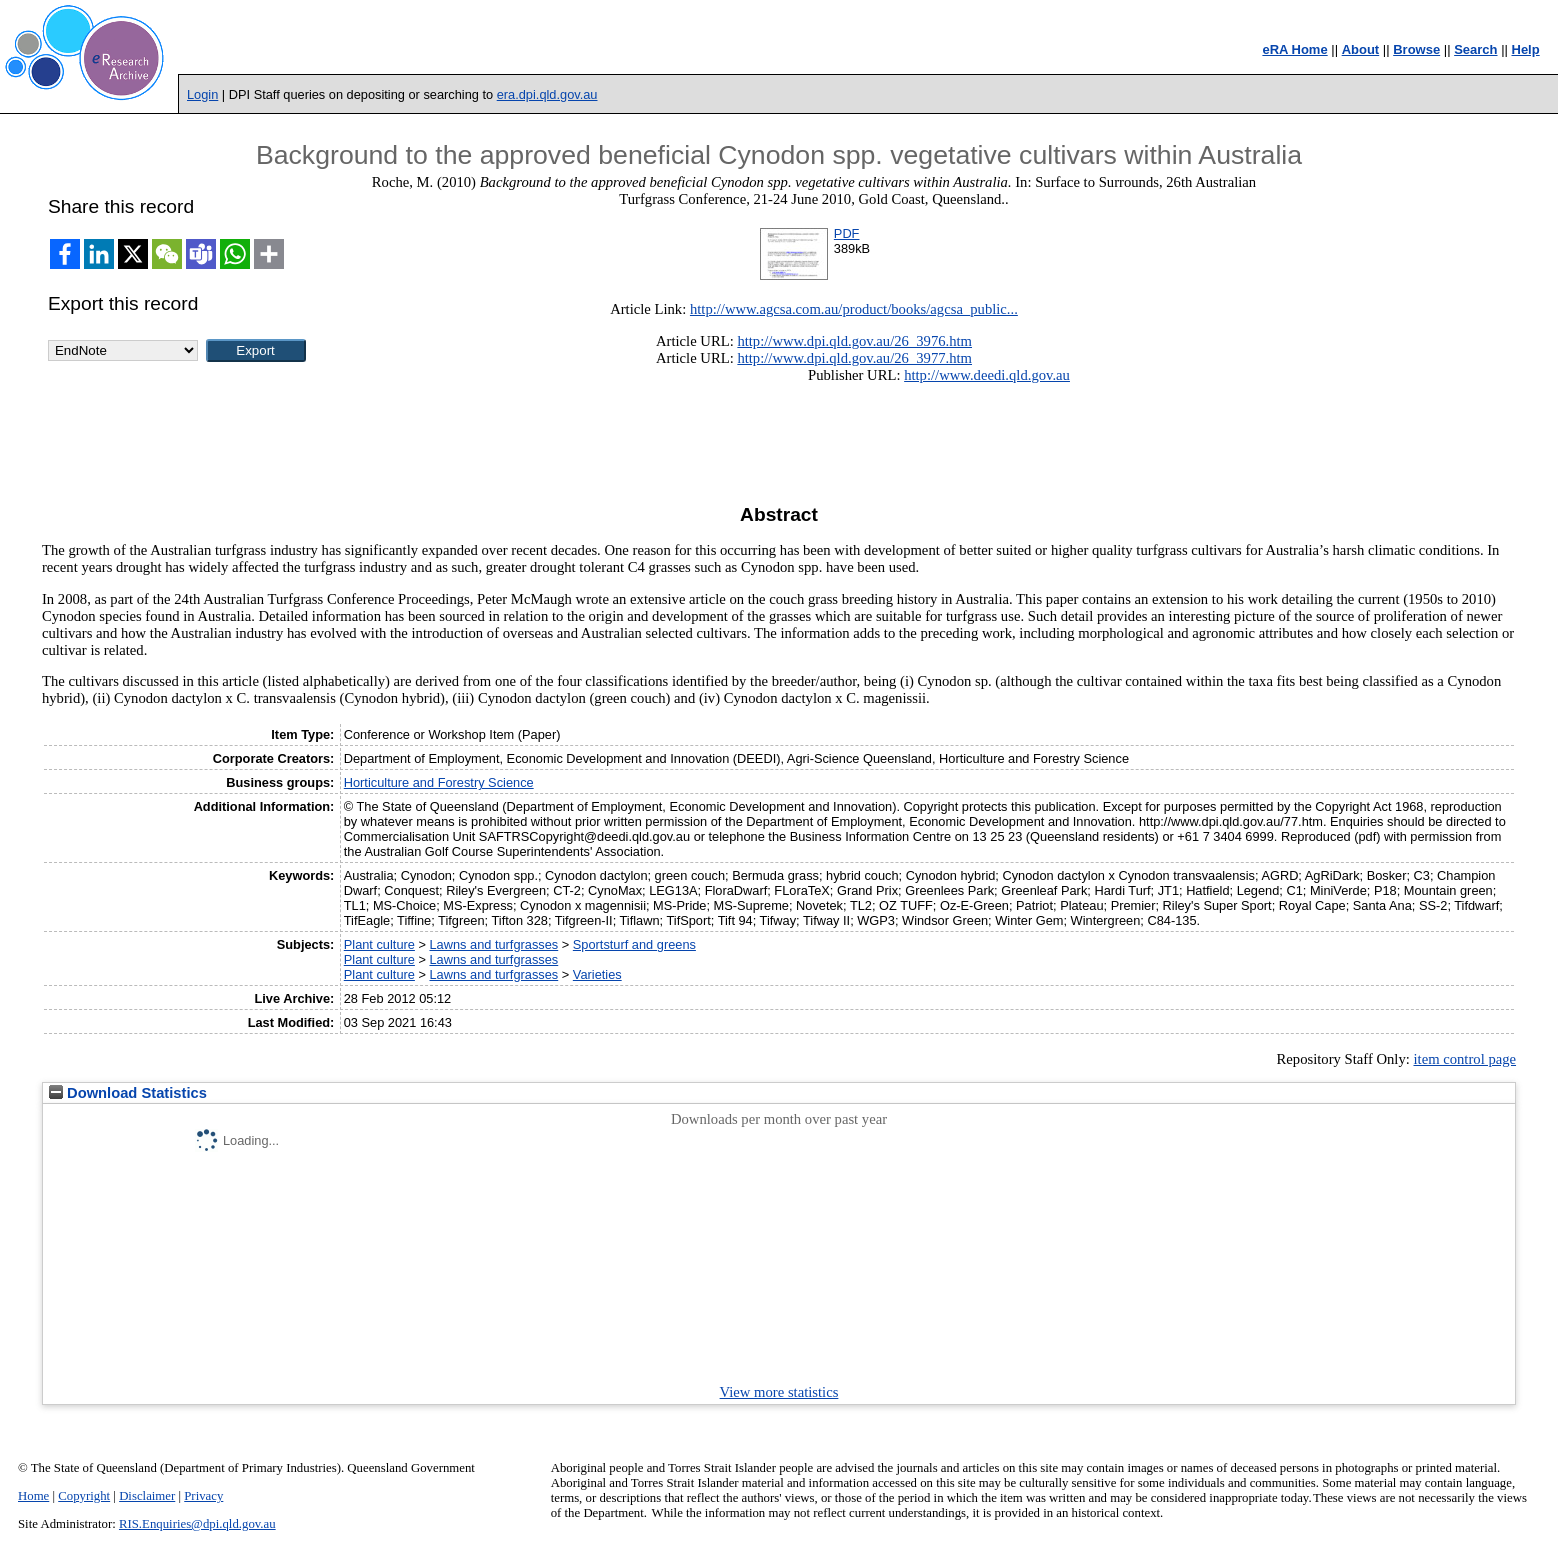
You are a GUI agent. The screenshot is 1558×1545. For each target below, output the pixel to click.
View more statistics (779, 1392)
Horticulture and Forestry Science (439, 782)
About (1361, 49)
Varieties (597, 974)
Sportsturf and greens (634, 944)
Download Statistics (128, 1093)
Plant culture (379, 944)
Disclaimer (147, 1496)
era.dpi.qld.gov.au (547, 94)
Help (1526, 49)
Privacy (203, 1496)
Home (33, 1496)
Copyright (84, 1496)
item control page (1464, 1059)
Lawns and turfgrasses (493, 944)
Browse (1416, 49)
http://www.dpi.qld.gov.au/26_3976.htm (854, 341)
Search (1475, 49)
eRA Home (1294, 49)
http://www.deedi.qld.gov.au (987, 375)
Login (202, 94)
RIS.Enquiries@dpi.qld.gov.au (197, 1524)
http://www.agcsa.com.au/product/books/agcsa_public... (854, 309)
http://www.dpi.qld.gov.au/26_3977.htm (854, 358)
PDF (847, 233)
